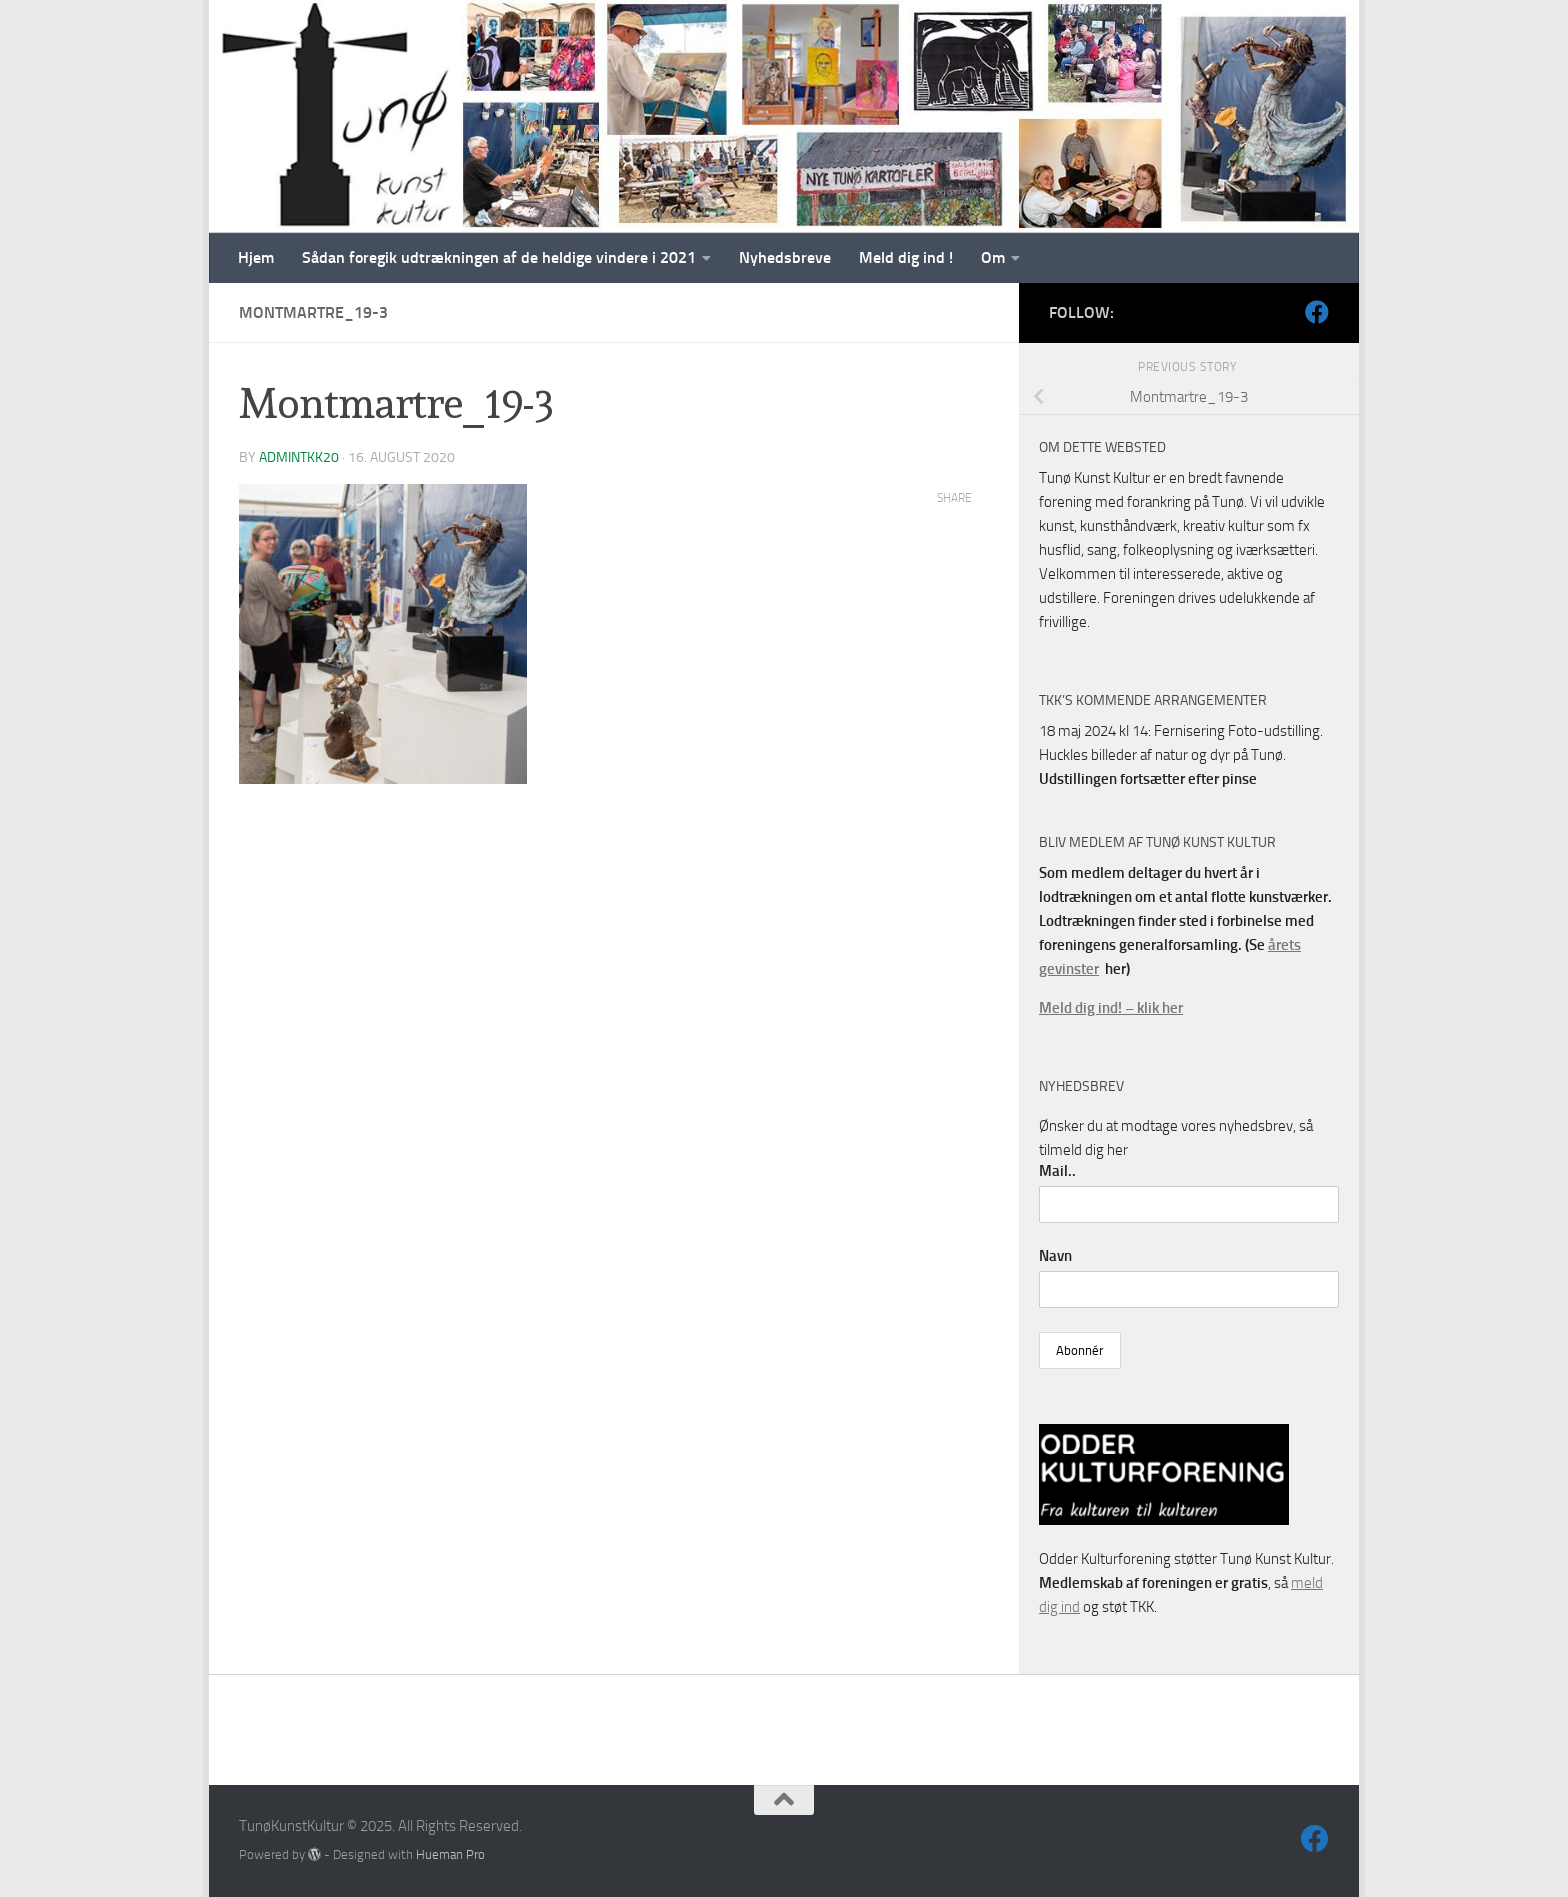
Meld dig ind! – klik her (1111, 1008)
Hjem (256, 257)
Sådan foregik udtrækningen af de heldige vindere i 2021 (499, 257)
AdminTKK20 (299, 457)
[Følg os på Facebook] (1317, 312)
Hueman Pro (450, 1854)
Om (993, 257)
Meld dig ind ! (906, 257)
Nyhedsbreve (785, 257)
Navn (1055, 1256)
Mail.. (1057, 1171)
